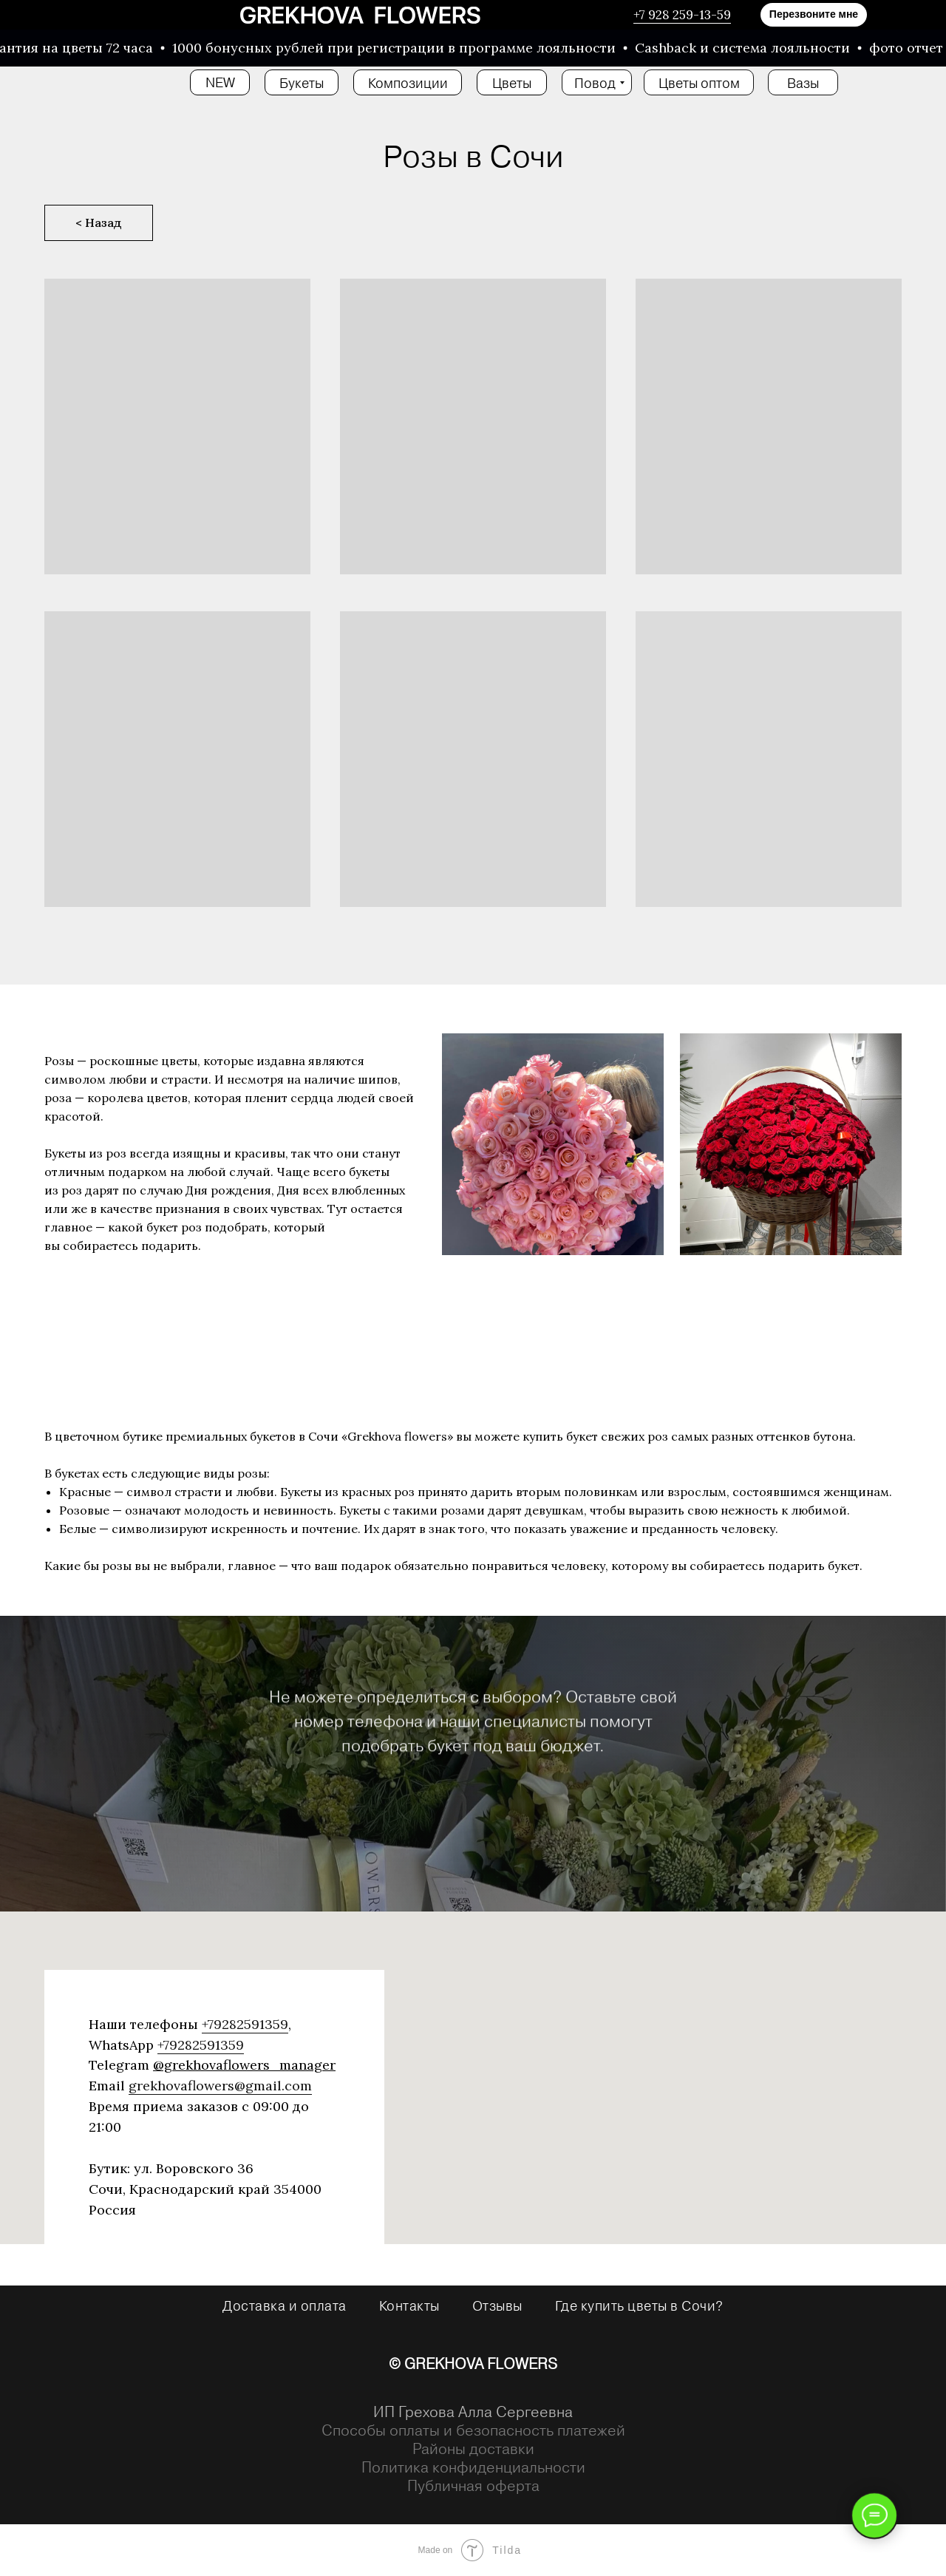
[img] (360, 15)
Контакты (409, 2305)
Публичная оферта (473, 2485)
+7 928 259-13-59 (682, 15)
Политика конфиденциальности (473, 2467)
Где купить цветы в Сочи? (639, 2305)
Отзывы (497, 2305)
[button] (813, 15)
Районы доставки (473, 2448)
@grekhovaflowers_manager (244, 2064)
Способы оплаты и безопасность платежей (473, 2430)
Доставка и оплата (284, 2305)
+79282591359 (245, 2024)
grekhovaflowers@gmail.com (220, 2085)
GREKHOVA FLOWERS (480, 2363)
